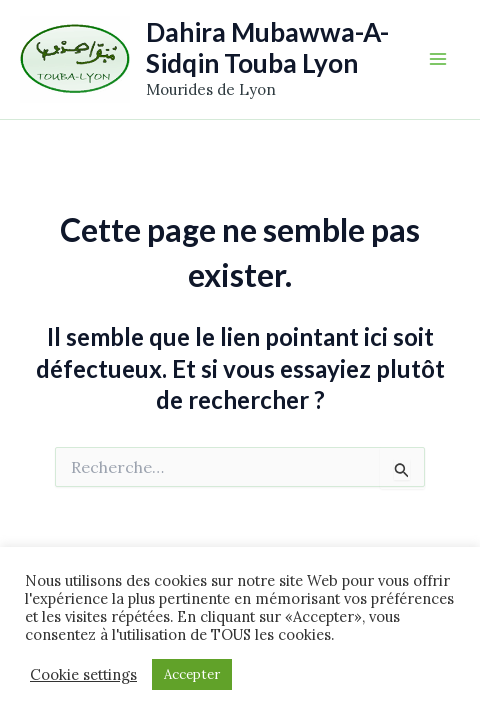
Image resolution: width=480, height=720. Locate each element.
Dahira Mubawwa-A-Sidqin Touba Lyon (267, 47)
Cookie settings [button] (83, 675)
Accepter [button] (192, 674)
